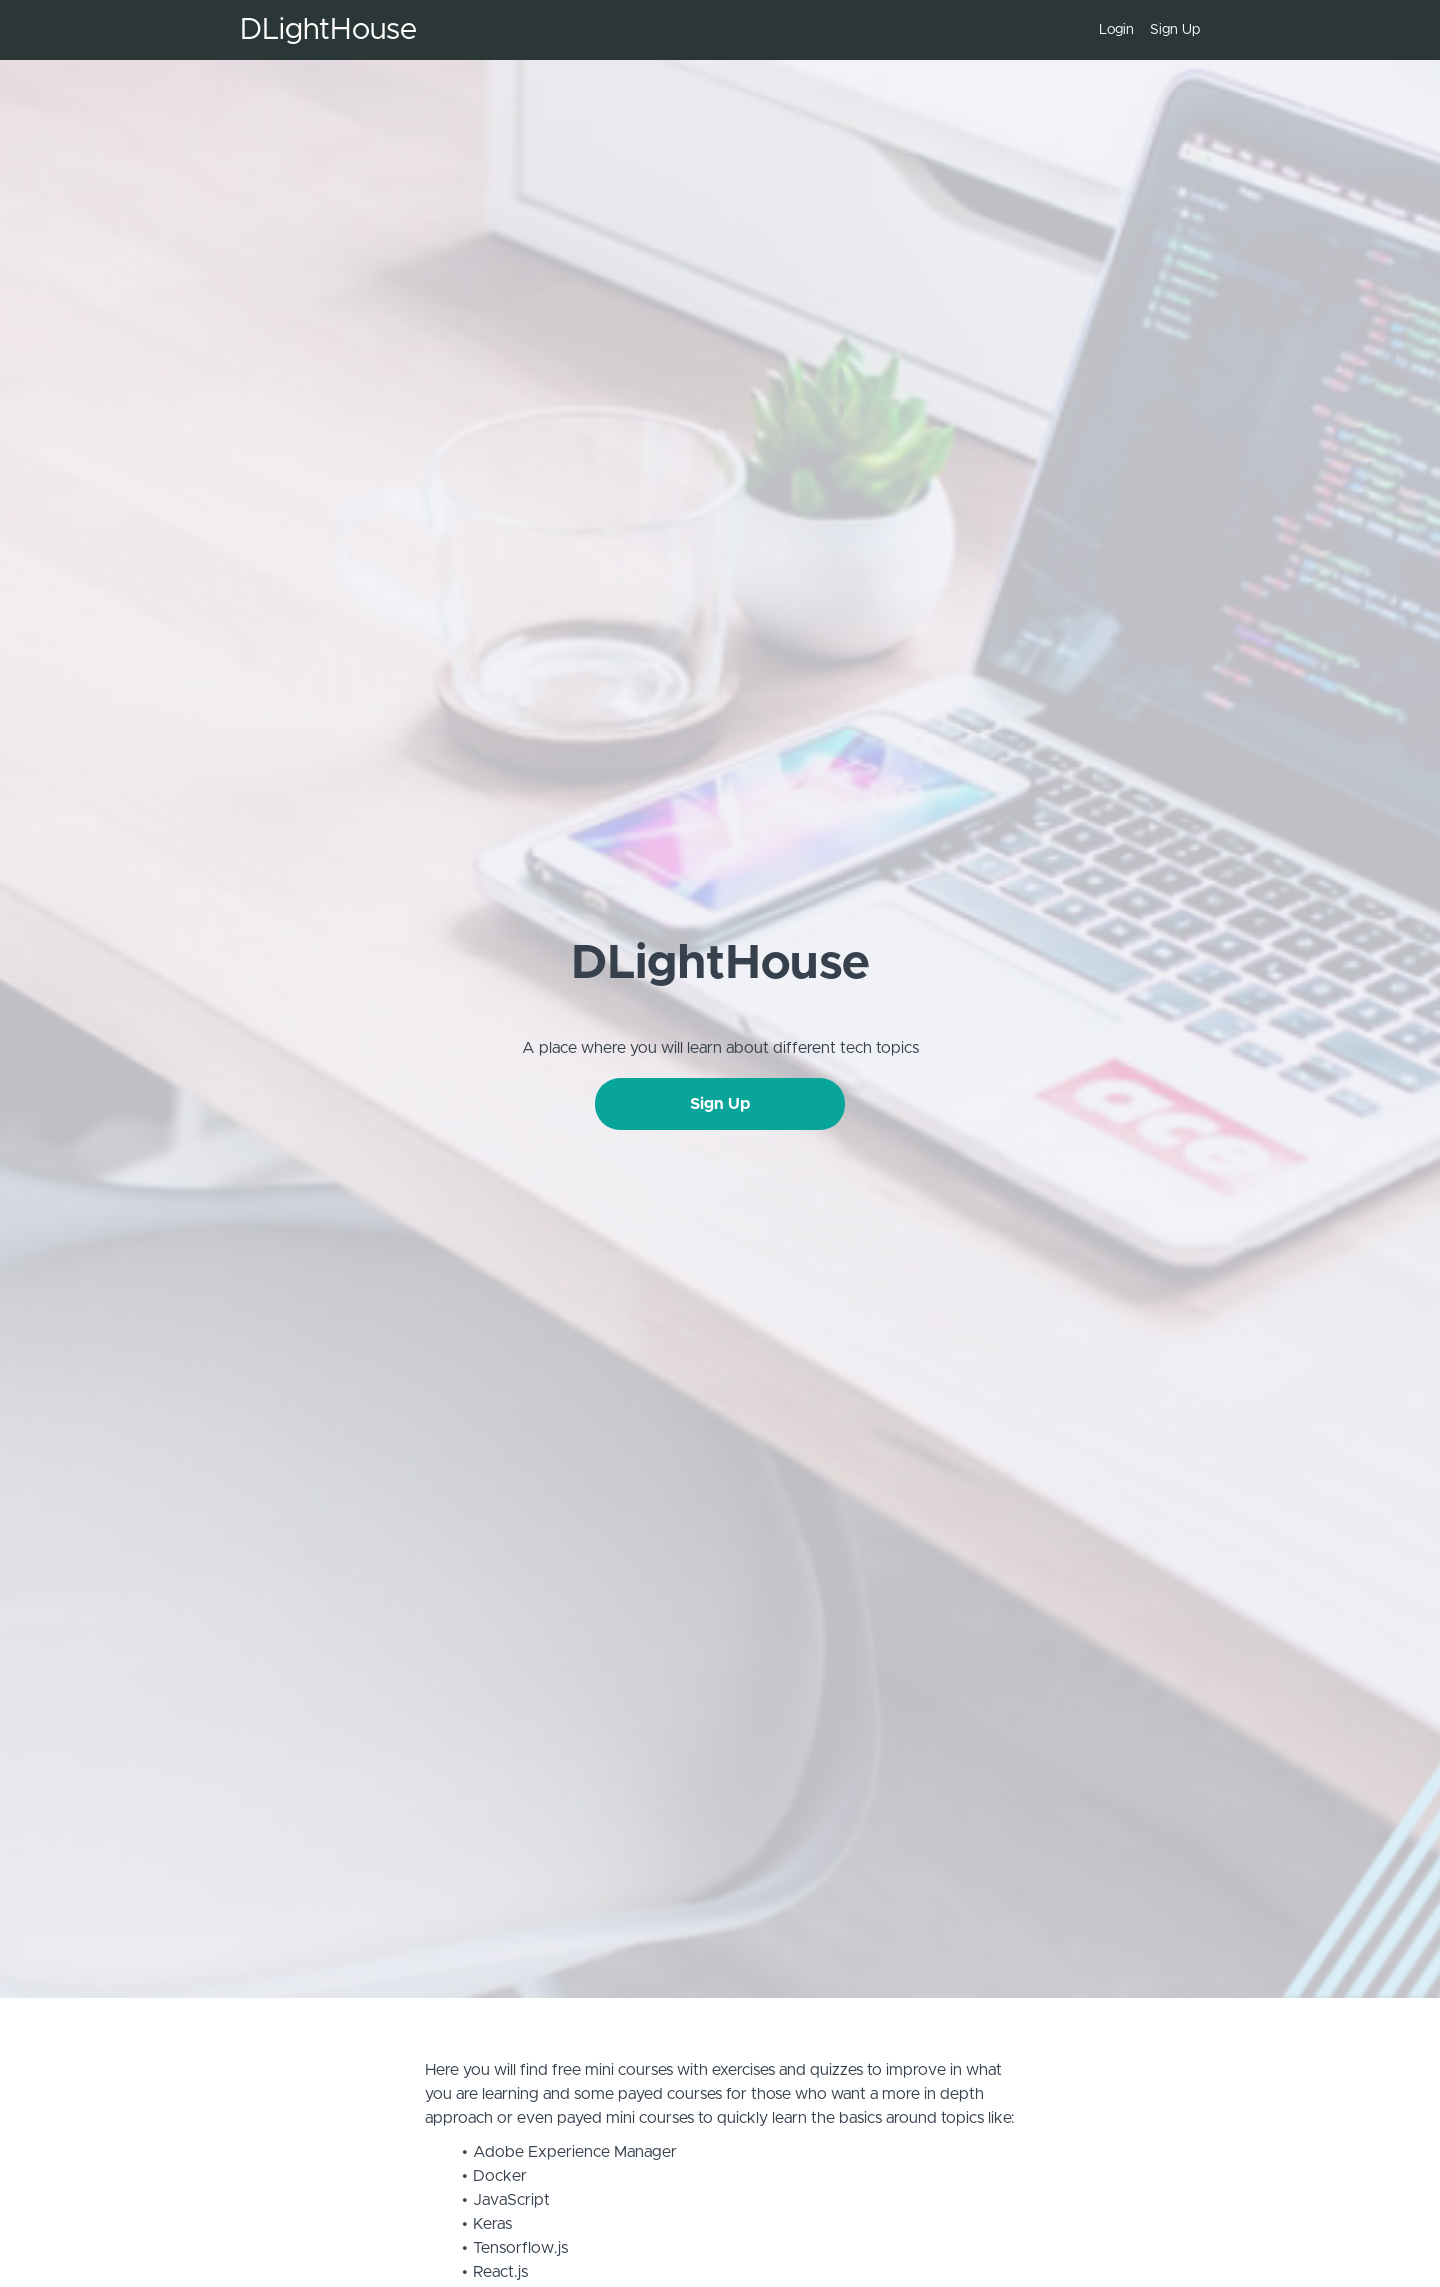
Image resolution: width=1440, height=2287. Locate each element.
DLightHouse (328, 30)
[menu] (1141, 30)
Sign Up (1175, 30)
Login (1116, 30)
